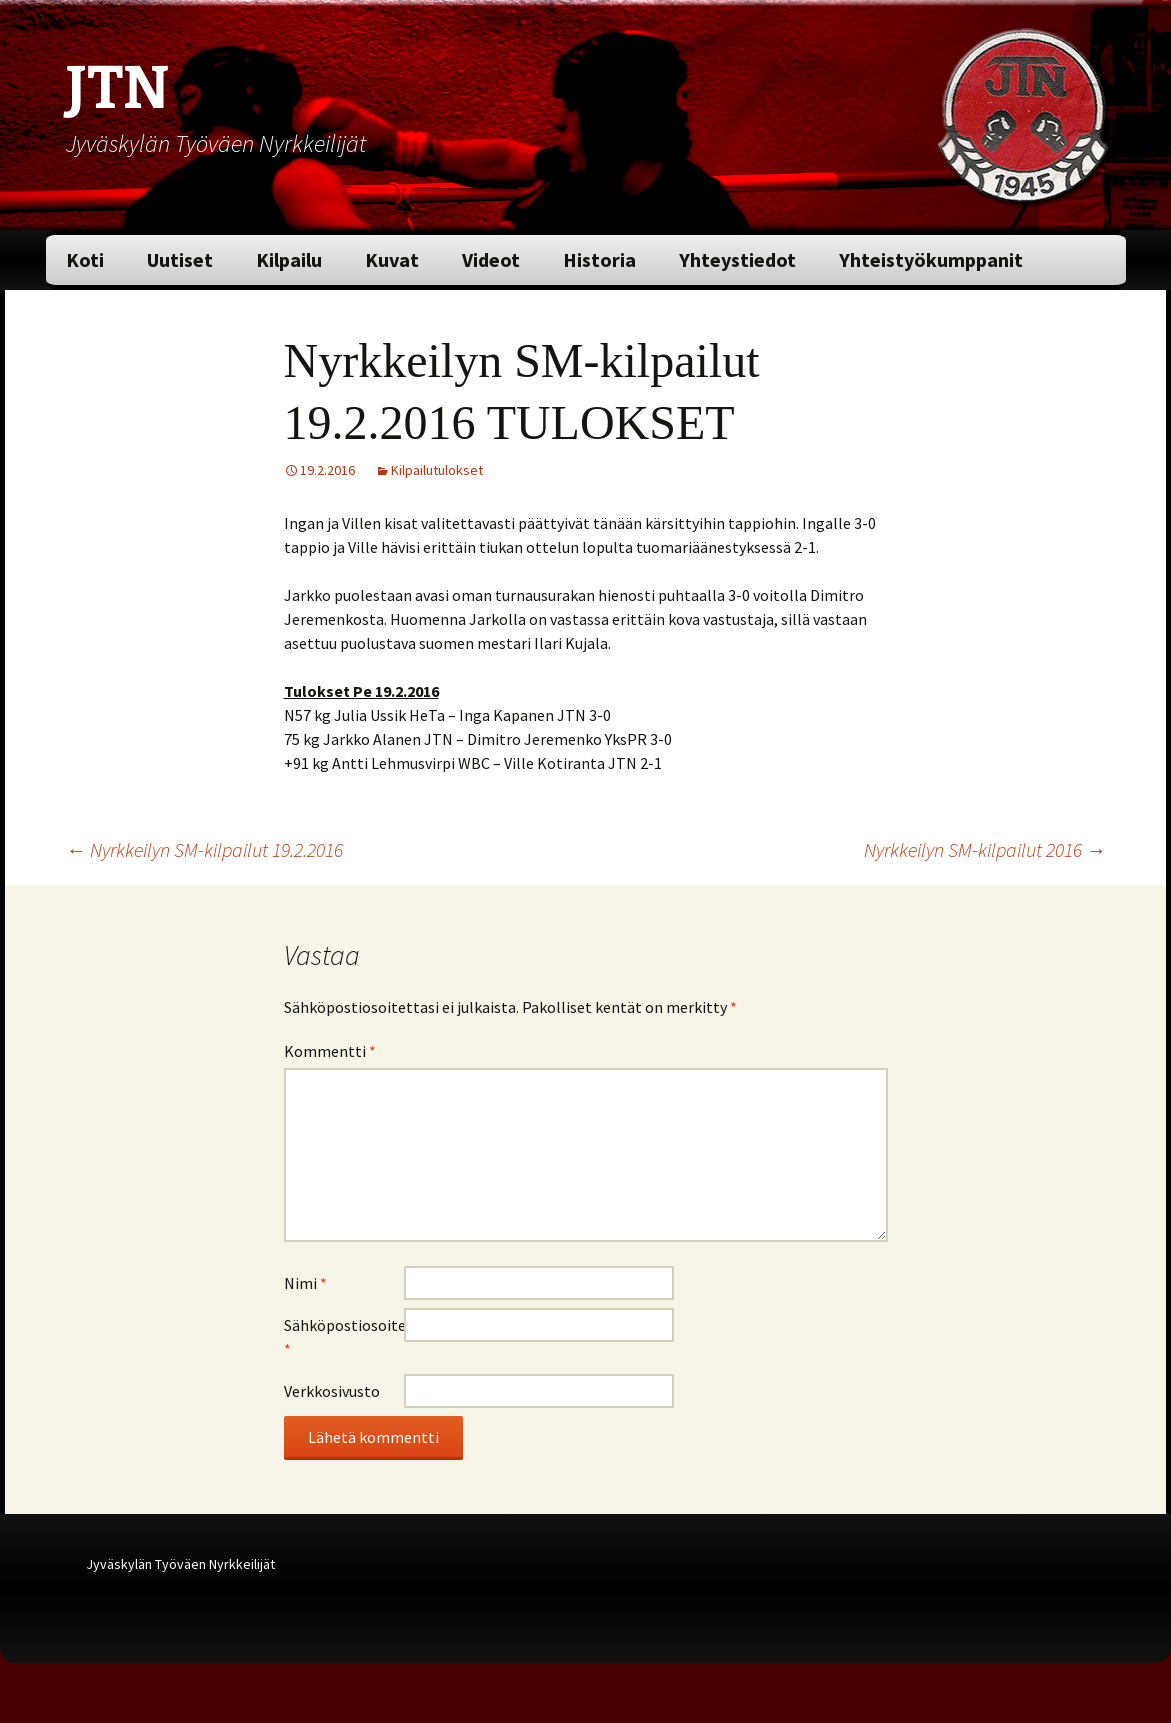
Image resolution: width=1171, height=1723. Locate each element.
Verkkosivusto (332, 1391)
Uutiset (180, 259)
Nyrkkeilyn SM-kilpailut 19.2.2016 (204, 849)
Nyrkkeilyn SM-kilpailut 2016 (985, 849)
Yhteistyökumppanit (931, 259)
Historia (599, 259)
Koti (85, 259)
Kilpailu (289, 259)
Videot (491, 259)
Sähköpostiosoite (344, 1337)
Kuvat (392, 259)
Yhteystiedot (737, 259)
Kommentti (330, 1051)
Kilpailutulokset (437, 470)
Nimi (305, 1283)
